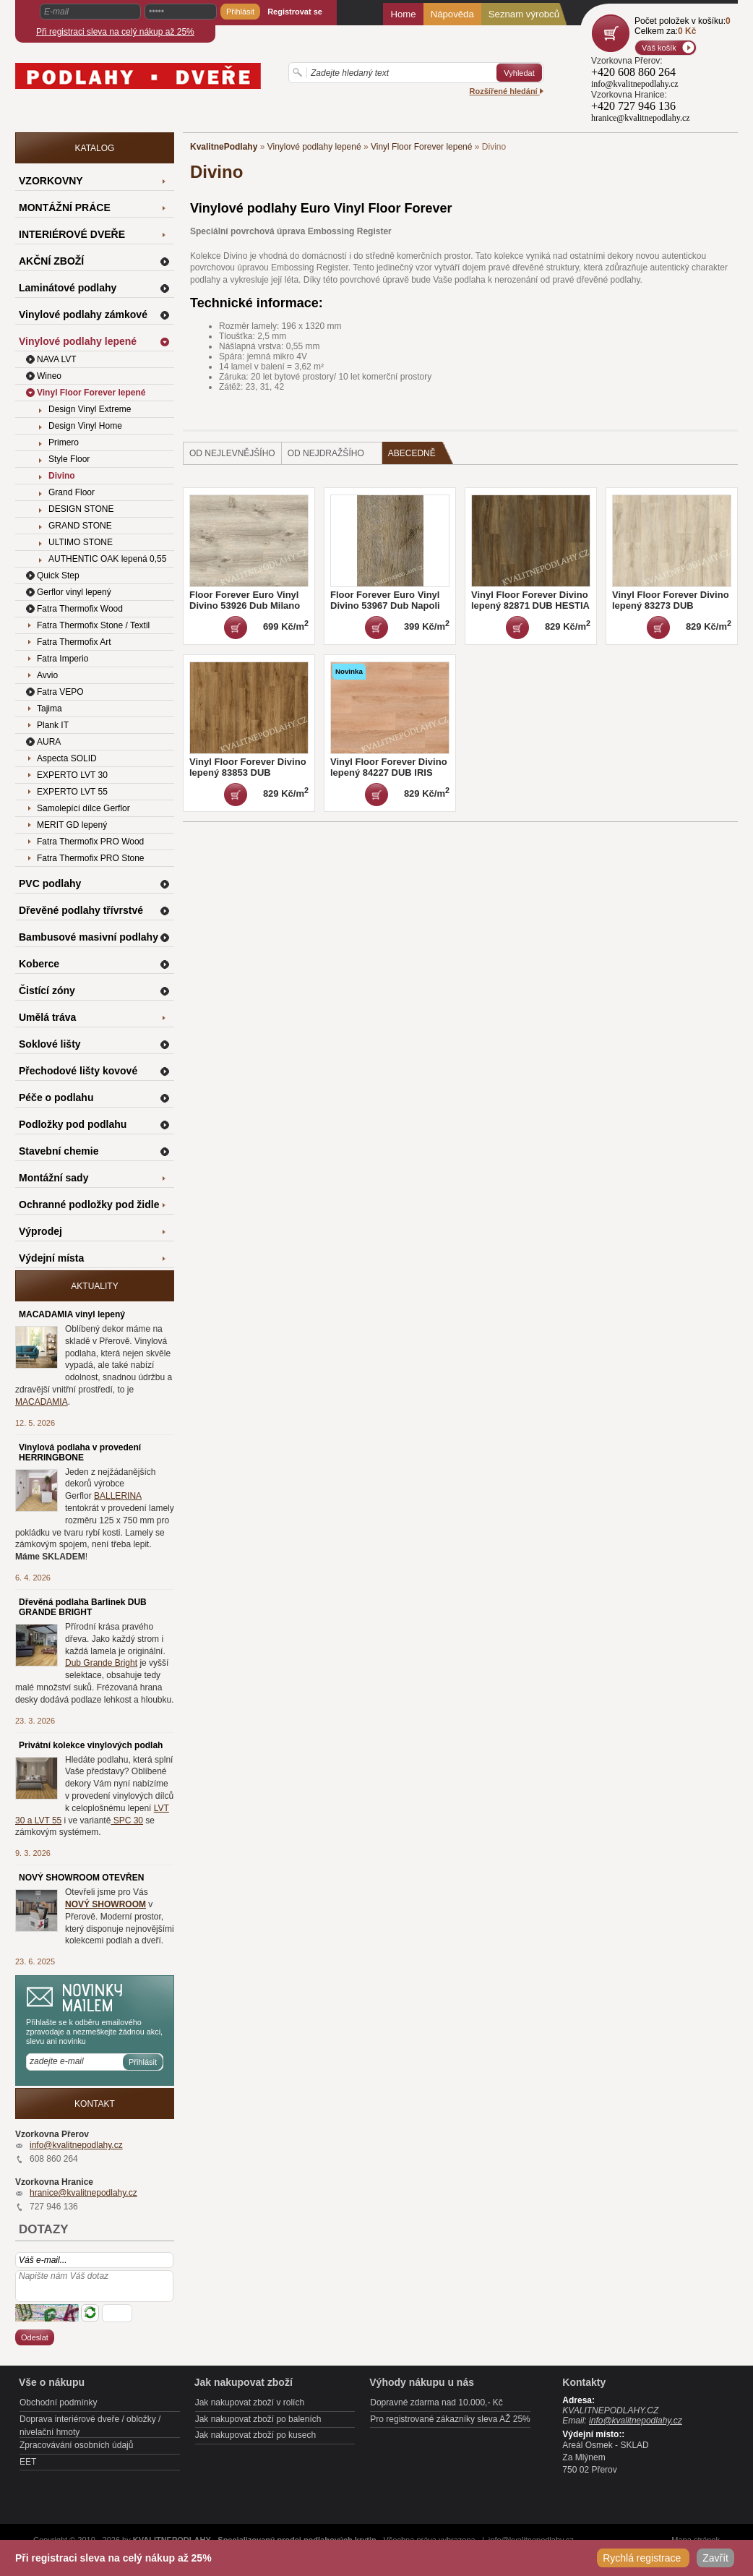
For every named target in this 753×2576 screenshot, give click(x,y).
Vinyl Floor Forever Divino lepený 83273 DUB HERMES (670, 605)
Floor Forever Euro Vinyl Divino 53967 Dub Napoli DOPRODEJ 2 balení (385, 605)
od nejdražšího (326, 453)
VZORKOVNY (51, 181)
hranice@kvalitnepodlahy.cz (83, 2193)
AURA (49, 742)
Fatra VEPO (60, 692)
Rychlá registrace (643, 2558)
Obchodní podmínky (58, 2402)
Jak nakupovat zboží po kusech (255, 2435)
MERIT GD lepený (72, 825)
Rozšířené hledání (506, 91)
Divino (61, 476)
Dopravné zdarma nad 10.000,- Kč (436, 2402)
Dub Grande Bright (101, 1663)
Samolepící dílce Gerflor (83, 808)
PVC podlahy (50, 883)
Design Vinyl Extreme (90, 409)
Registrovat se (294, 11)
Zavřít (715, 2558)
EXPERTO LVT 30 (72, 775)
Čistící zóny (47, 990)
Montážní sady (53, 1178)
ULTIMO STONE (80, 542)
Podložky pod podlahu (72, 1124)
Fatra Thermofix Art (74, 642)
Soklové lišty (50, 1044)
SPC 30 (127, 1820)
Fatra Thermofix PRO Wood (90, 841)
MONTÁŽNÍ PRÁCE (65, 207)
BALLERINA (118, 1496)
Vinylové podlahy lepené (314, 147)
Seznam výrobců (524, 14)
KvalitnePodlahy (223, 147)
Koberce (39, 964)
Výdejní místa (51, 1258)
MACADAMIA (41, 1402)
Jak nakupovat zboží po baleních (258, 2419)
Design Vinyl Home (85, 426)
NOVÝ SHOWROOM (105, 1904)
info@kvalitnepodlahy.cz (76, 2145)
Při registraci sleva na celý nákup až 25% (115, 32)
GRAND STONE (80, 526)
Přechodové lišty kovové (78, 1071)
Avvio (47, 675)
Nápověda (452, 14)
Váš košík (659, 47)
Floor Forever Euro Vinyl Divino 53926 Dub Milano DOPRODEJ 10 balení (244, 605)
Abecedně (421, 453)
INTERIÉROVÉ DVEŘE (72, 234)
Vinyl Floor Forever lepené (422, 147)
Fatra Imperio (62, 659)
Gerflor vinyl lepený (74, 592)
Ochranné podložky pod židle (89, 1204)
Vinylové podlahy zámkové (83, 314)
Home (403, 14)
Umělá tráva (47, 1017)
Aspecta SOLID (67, 758)
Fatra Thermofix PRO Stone (91, 858)
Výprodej (40, 1231)
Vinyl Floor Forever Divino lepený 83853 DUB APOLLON (247, 772)
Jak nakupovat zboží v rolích (249, 2402)
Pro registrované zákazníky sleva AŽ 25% (450, 2419)
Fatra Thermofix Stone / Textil (93, 625)
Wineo (49, 376)
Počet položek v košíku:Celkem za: (682, 26)
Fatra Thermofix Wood (80, 609)
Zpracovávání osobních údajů (76, 2445)
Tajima (49, 708)
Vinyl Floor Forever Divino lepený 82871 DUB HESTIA (530, 600)
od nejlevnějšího (232, 453)
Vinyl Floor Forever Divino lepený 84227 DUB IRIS (388, 767)
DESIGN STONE (80, 509)
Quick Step (58, 575)
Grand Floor (71, 492)
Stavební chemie (59, 1151)
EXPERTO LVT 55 (72, 792)
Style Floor (69, 459)
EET (28, 2462)
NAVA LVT (57, 359)
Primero (63, 442)
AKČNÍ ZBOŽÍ (51, 261)
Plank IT (53, 725)
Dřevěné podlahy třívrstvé (81, 910)
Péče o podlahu (56, 1097)
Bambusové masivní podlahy (88, 937)
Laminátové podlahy (67, 288)
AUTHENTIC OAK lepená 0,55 (107, 559)
